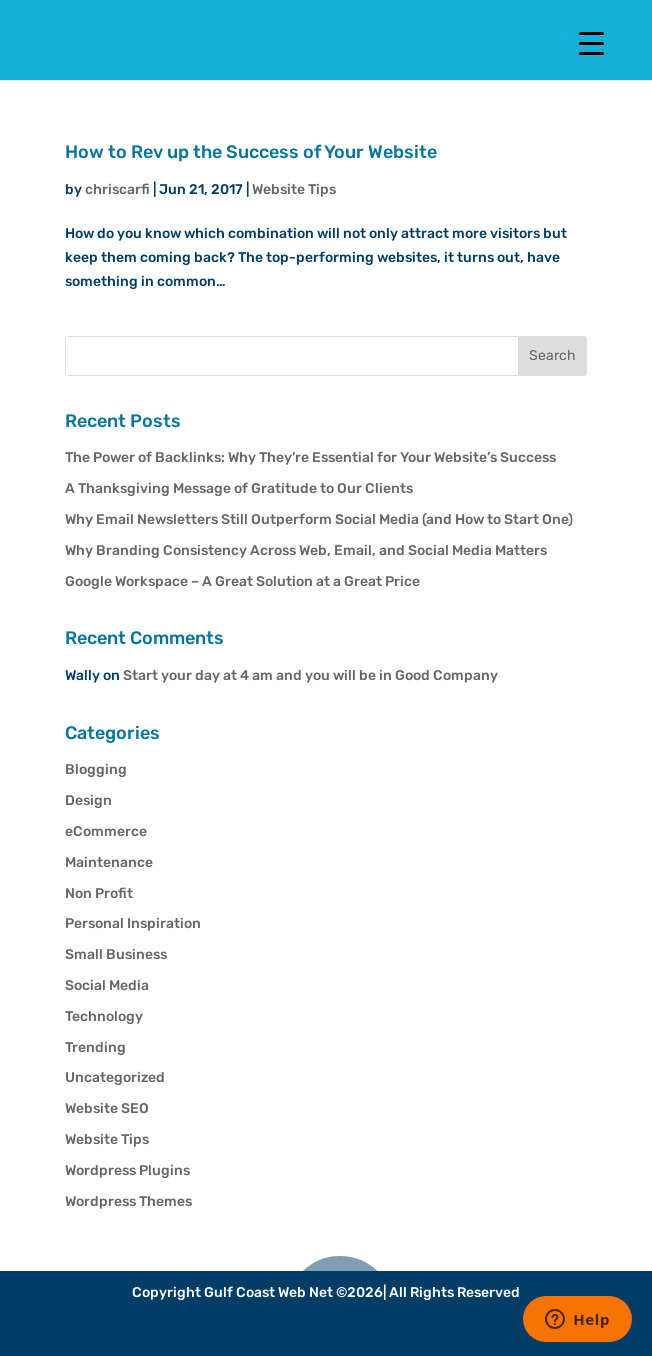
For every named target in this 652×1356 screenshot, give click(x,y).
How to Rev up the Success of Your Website (251, 152)
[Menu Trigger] (591, 42)
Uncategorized (115, 1077)
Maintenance (109, 862)
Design (88, 800)
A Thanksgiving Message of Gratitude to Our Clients (239, 488)
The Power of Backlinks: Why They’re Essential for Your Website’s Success (310, 457)
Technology (104, 1016)
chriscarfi (117, 189)
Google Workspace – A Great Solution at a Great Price (242, 581)
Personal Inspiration (133, 923)
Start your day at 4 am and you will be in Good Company (310, 675)
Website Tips (294, 189)
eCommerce (106, 831)
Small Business (116, 954)
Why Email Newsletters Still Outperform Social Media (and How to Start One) (319, 519)
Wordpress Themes (128, 1201)
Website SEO (107, 1108)
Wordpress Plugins (127, 1170)
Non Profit (99, 893)
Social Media (107, 985)
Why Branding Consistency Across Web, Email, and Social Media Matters (306, 550)
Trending (95, 1047)
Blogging (96, 769)
